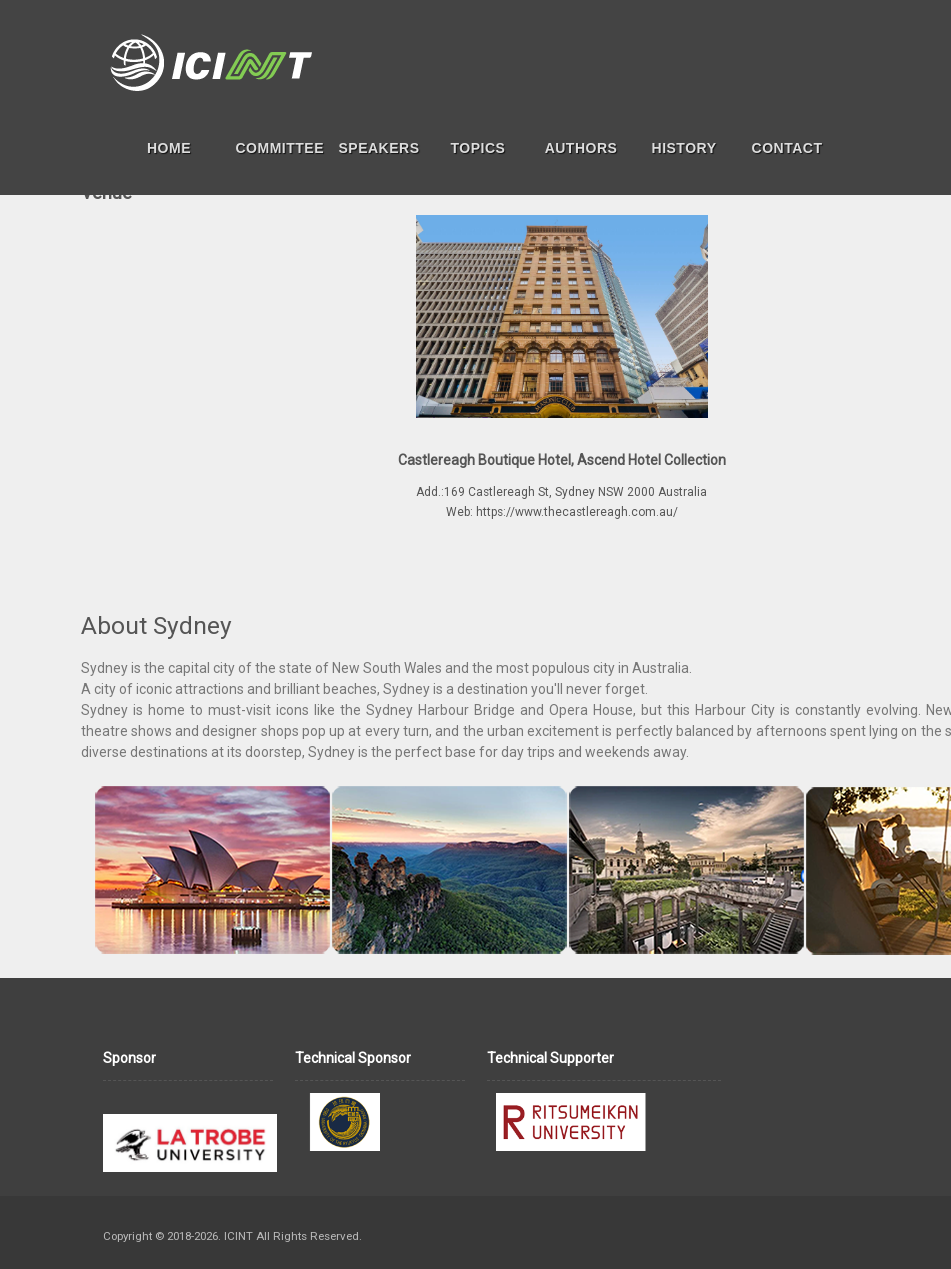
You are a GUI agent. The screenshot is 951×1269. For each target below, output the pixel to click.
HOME (169, 148)
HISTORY (684, 148)
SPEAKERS (379, 148)
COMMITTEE (280, 148)
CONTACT (787, 148)
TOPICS (478, 148)
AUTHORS (581, 148)
